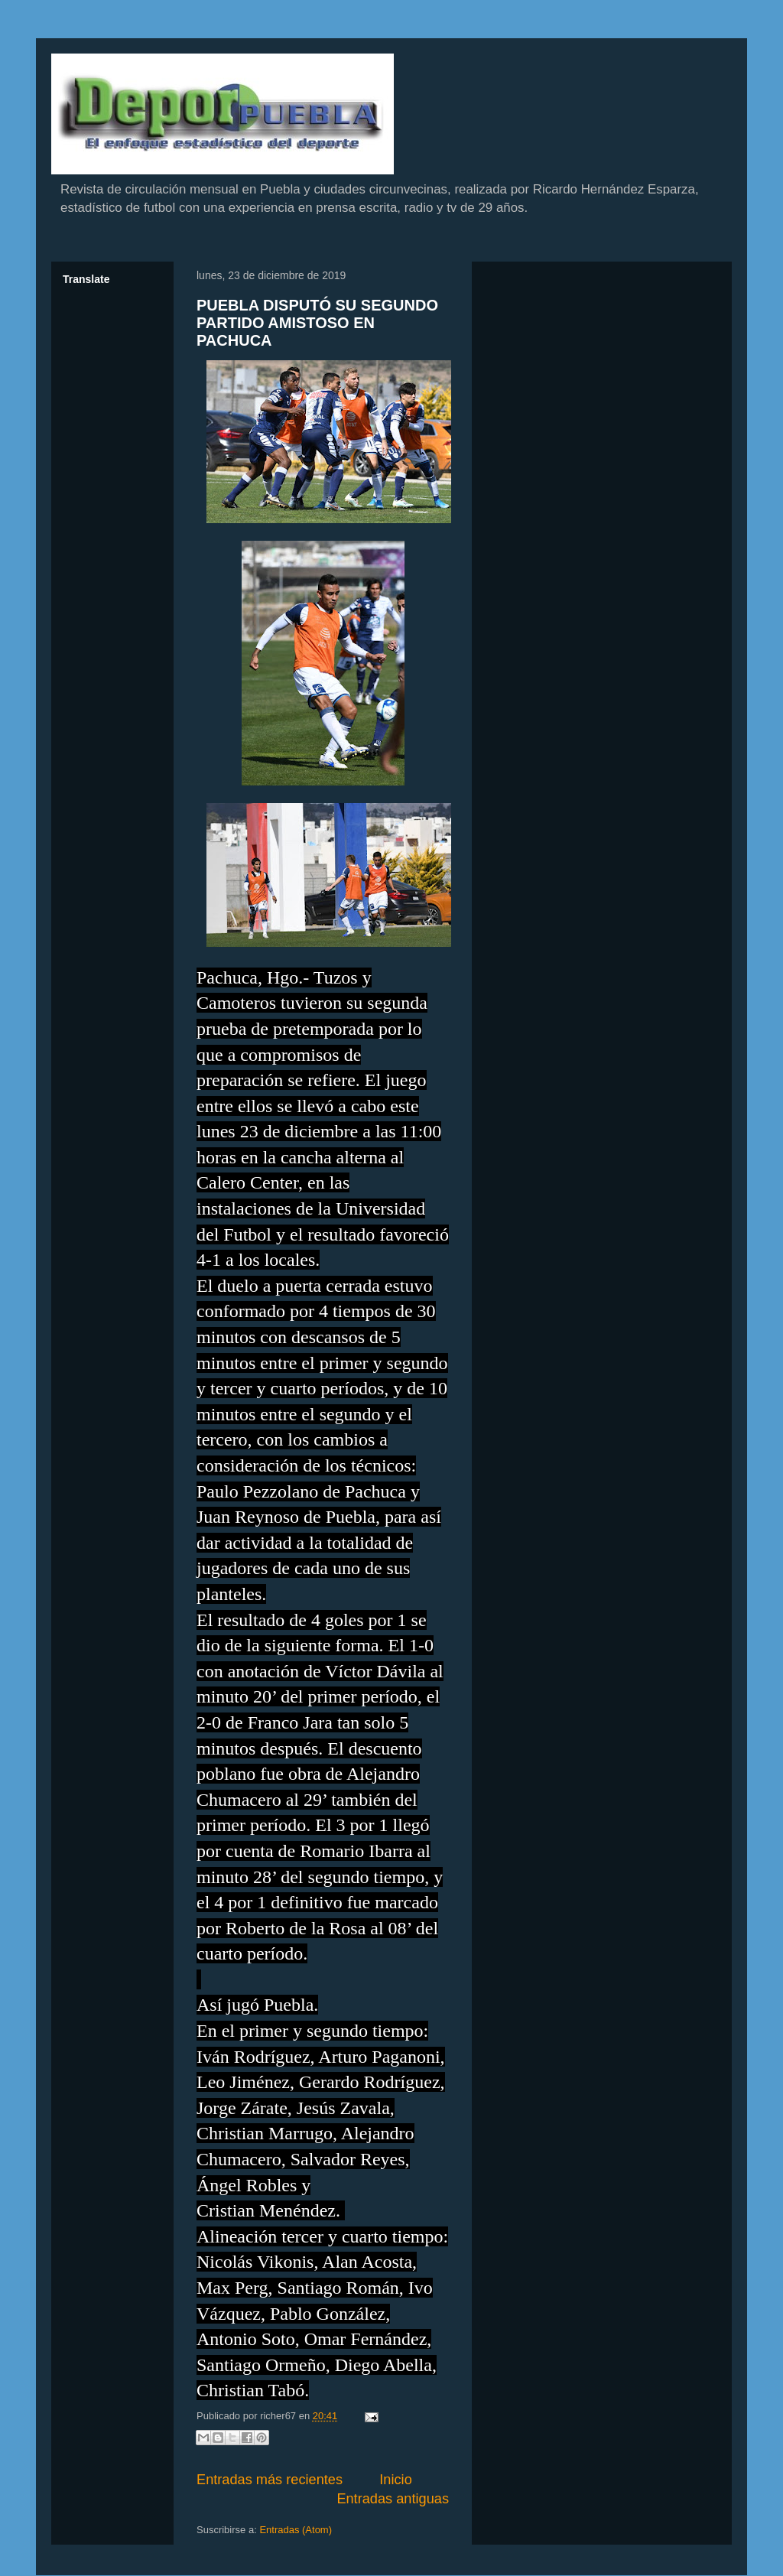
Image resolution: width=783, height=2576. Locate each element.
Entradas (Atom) (295, 2529)
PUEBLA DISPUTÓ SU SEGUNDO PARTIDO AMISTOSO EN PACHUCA (317, 323)
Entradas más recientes (270, 2479)
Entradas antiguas (392, 2498)
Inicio (395, 2479)
